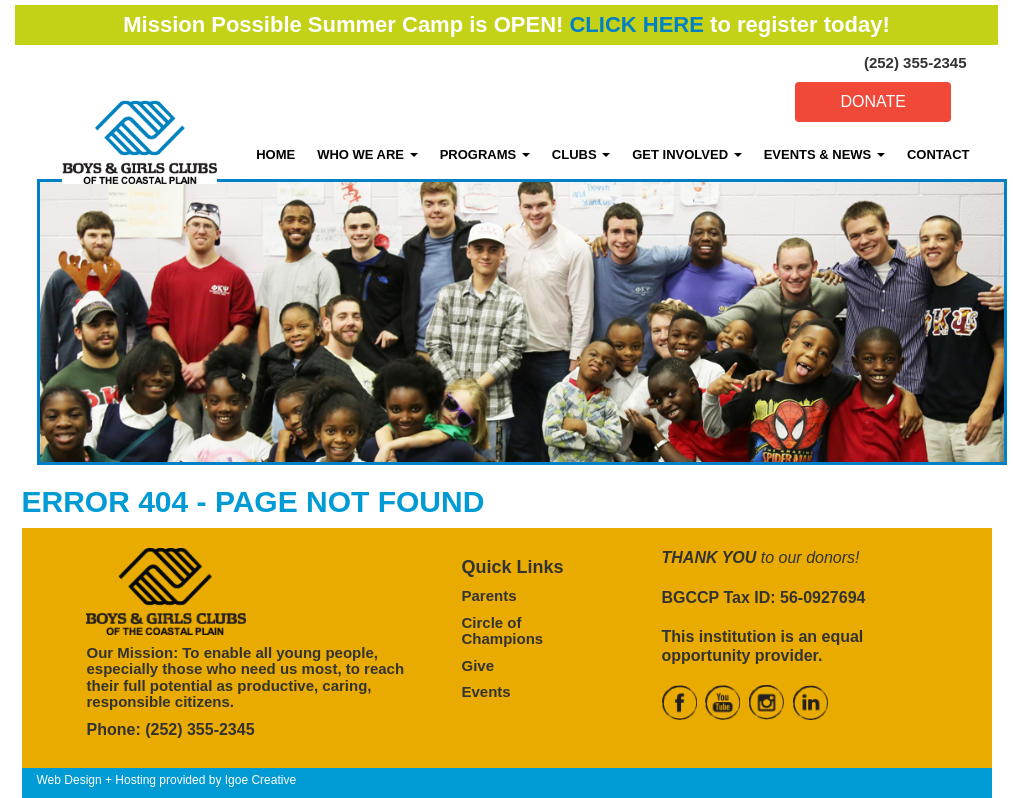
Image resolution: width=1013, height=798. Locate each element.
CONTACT (938, 154)
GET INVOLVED (686, 154)
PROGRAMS (485, 154)
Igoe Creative (260, 780)
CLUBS (581, 154)
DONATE (872, 101)
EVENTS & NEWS (824, 154)
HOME (275, 154)
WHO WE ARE (367, 154)
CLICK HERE (636, 24)
